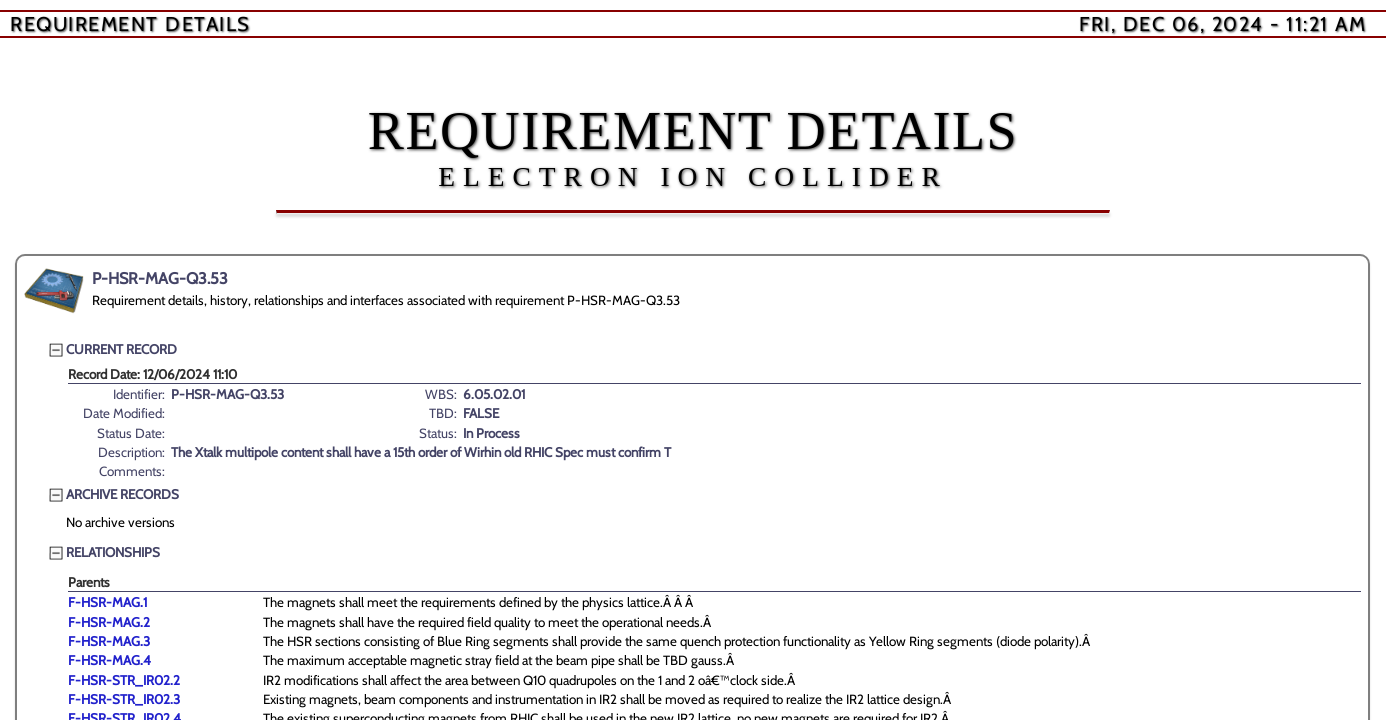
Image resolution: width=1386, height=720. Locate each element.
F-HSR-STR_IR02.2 (124, 680)
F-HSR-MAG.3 (109, 641)
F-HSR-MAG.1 (107, 602)
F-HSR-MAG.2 (109, 622)
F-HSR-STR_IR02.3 (124, 699)
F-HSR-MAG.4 (109, 660)
